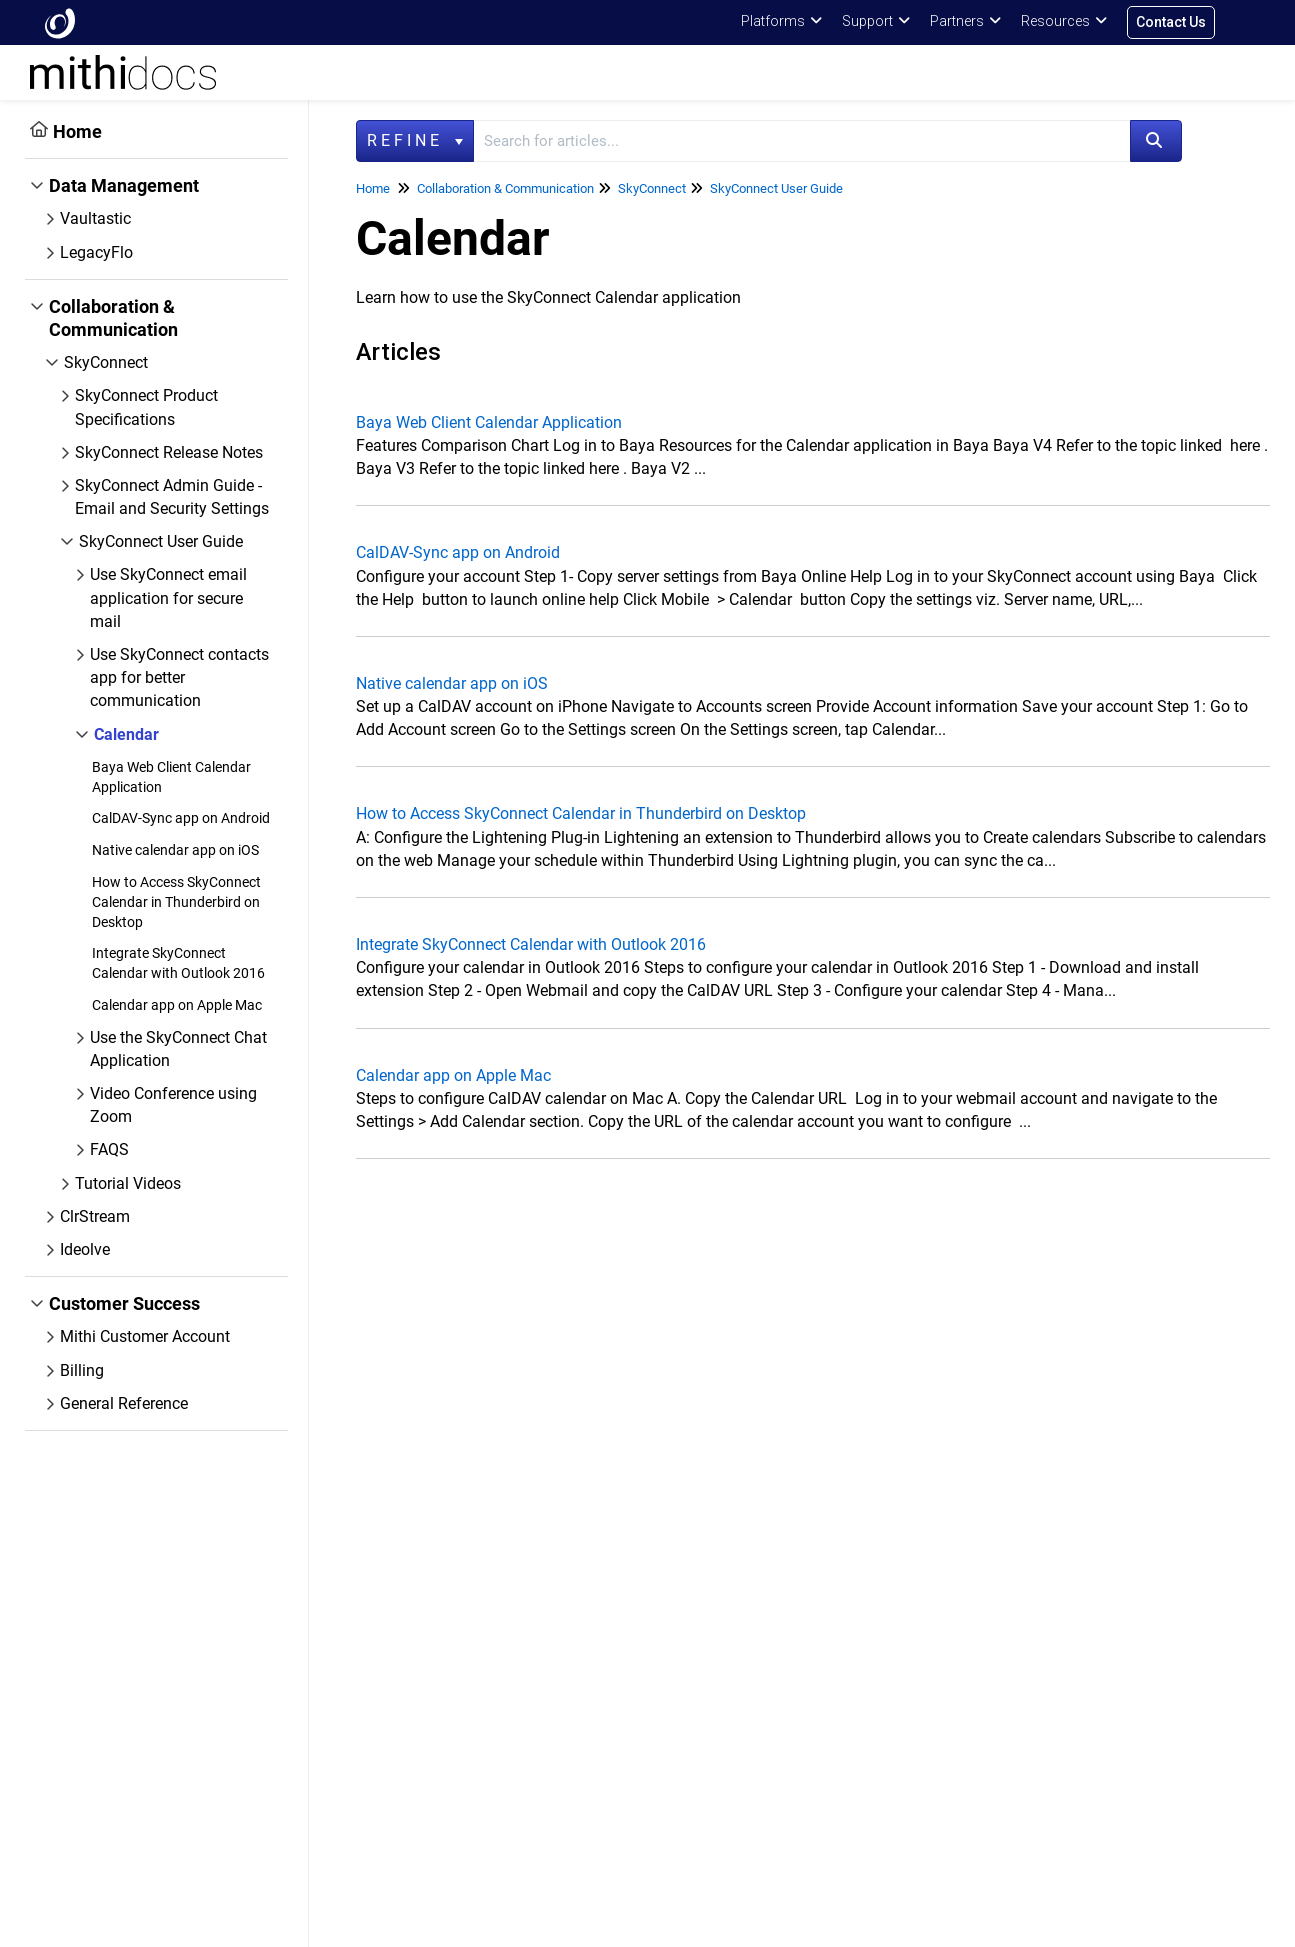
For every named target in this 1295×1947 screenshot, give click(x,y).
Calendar (126, 734)
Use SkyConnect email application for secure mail (168, 597)
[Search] (1156, 141)
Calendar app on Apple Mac (177, 1005)
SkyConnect (106, 362)
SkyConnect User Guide (161, 541)
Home (77, 131)
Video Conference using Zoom (173, 1105)
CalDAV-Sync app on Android (181, 818)
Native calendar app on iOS (175, 850)
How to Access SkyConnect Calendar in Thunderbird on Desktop (176, 902)
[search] (802, 141)
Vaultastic (95, 218)
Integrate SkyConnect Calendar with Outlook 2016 (531, 944)
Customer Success (124, 1303)
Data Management (124, 185)
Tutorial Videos (128, 1183)
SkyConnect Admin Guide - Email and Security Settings (172, 497)
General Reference (124, 1403)
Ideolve (85, 1249)
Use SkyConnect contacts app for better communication (179, 677)
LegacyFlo (96, 252)
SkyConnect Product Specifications (146, 407)
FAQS (109, 1149)
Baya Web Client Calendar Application (489, 422)
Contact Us (1171, 22)
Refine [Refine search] (415, 140)
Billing (82, 1370)
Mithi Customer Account (145, 1336)
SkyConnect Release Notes (169, 452)
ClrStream (95, 1216)
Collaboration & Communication (113, 318)
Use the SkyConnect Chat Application (178, 1049)
